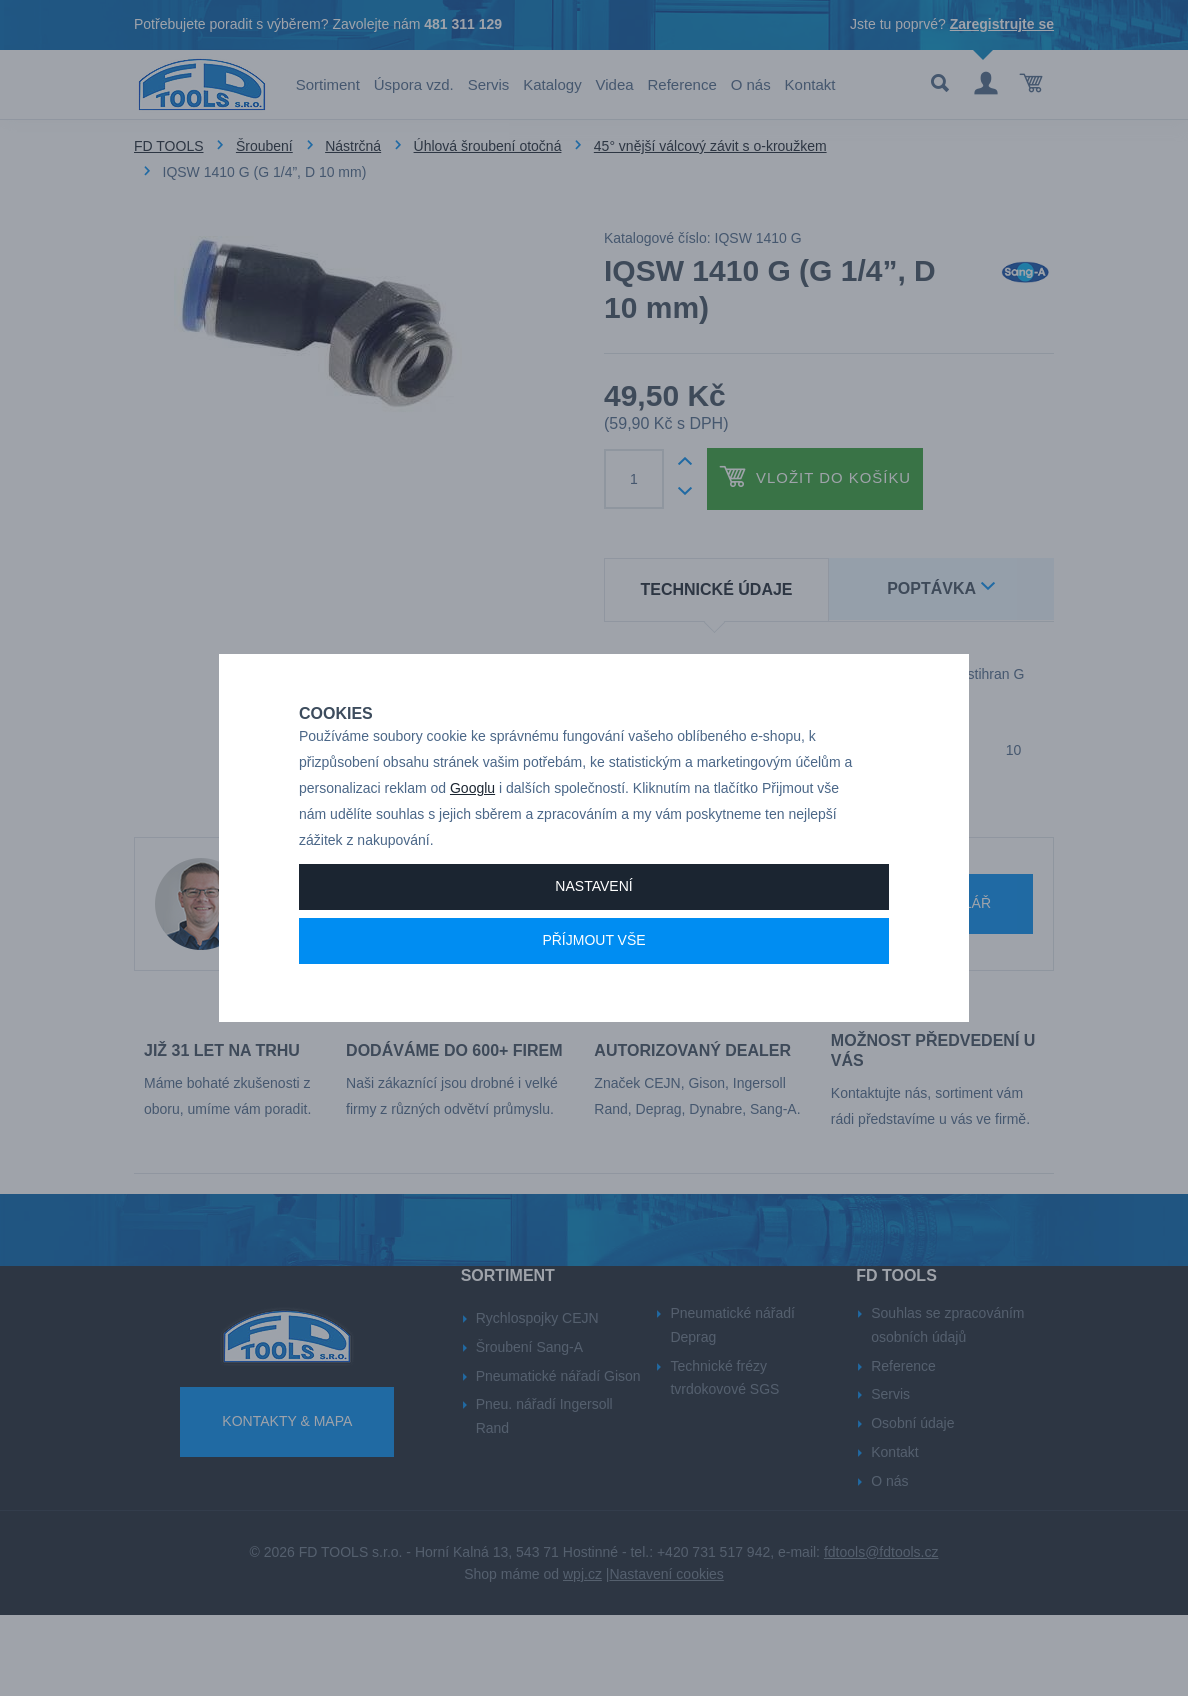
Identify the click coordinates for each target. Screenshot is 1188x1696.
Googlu (472, 833)
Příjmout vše (593, 985)
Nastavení (593, 931)
